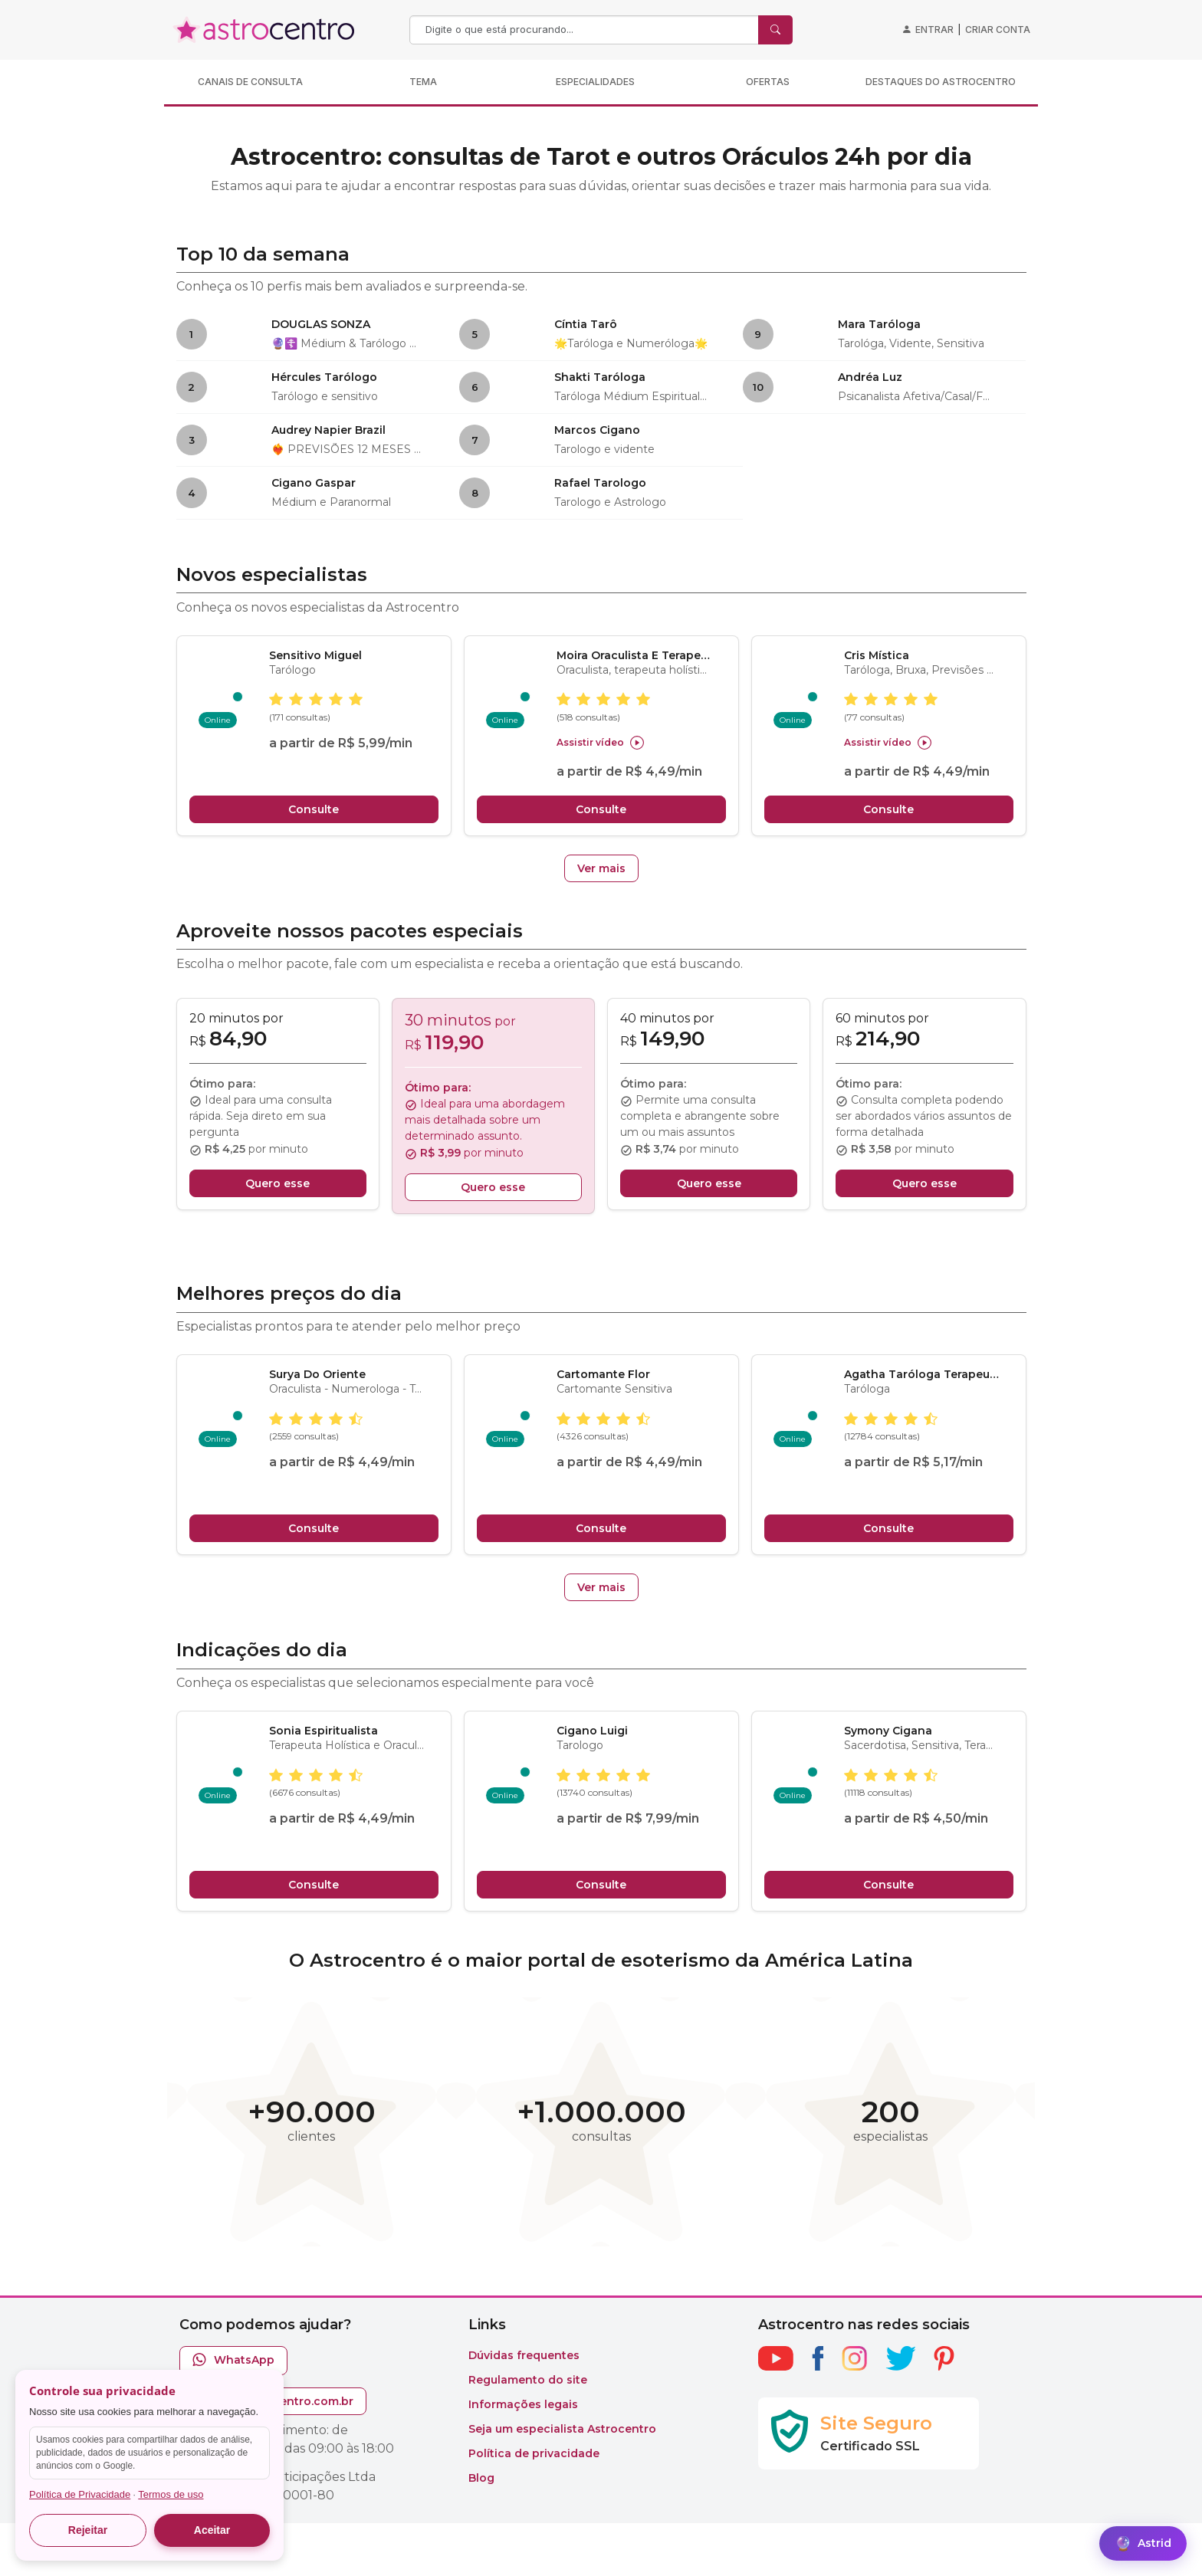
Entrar (934, 29)
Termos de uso (170, 2494)
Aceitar (212, 2530)
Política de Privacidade (79, 2494)
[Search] (585, 29)
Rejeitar (87, 2530)
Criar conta (997, 29)
